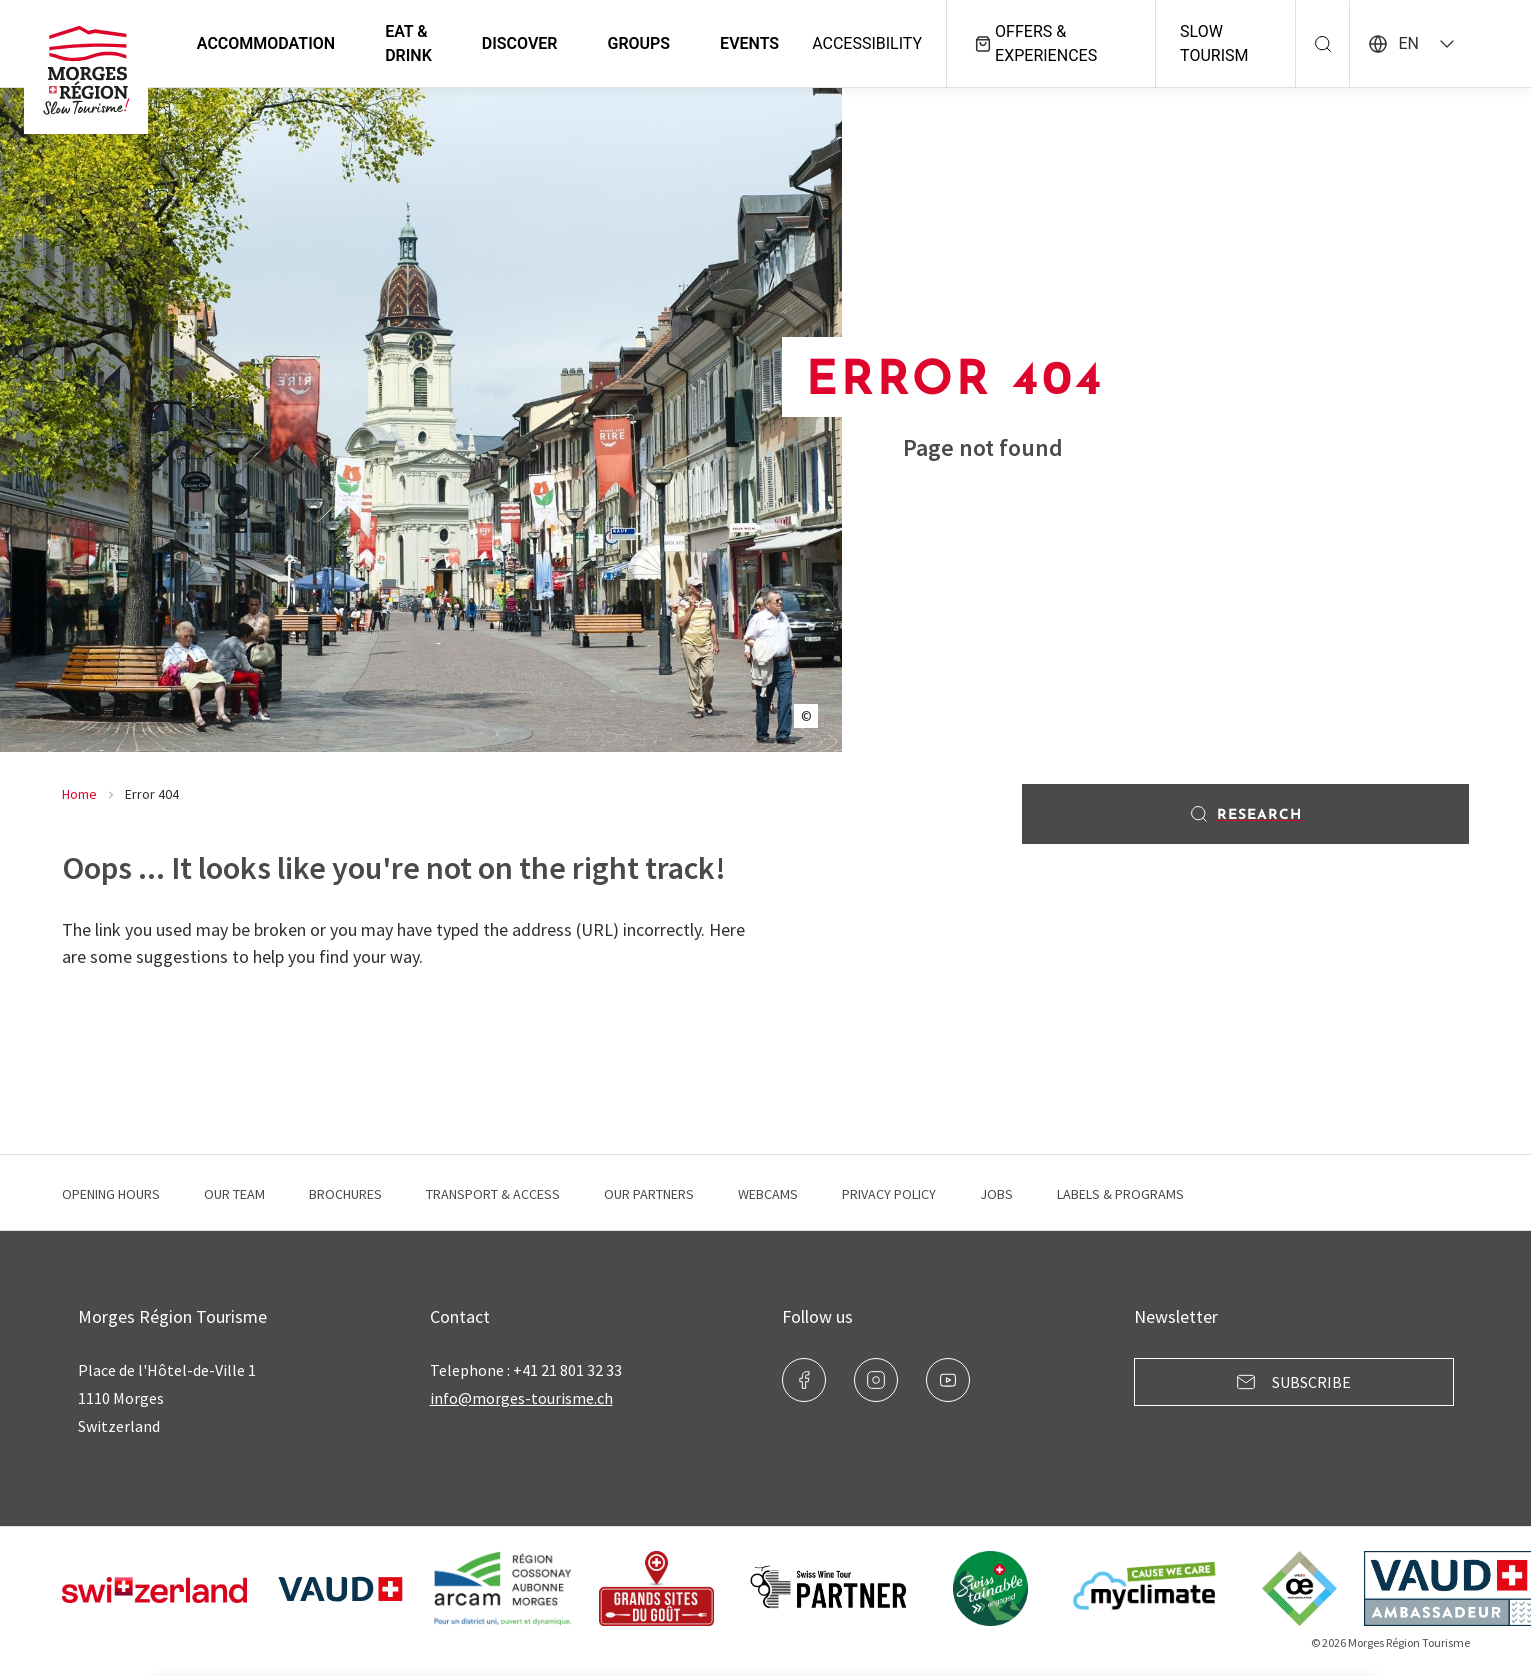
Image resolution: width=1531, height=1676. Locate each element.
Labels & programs (1120, 1194)
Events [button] (751, 43)
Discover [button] (522, 43)
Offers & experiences (1036, 43)
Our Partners (649, 1194)
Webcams (768, 1194)
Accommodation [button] (268, 43)
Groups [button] (641, 43)
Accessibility (869, 43)
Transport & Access (493, 1194)
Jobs (996, 1194)
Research (1246, 814)
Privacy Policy (889, 1194)
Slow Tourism (1215, 43)
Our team (234, 1194)
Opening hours (111, 1194)
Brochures (345, 1194)
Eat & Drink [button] (410, 43)
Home (79, 794)
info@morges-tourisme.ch (521, 1398)
